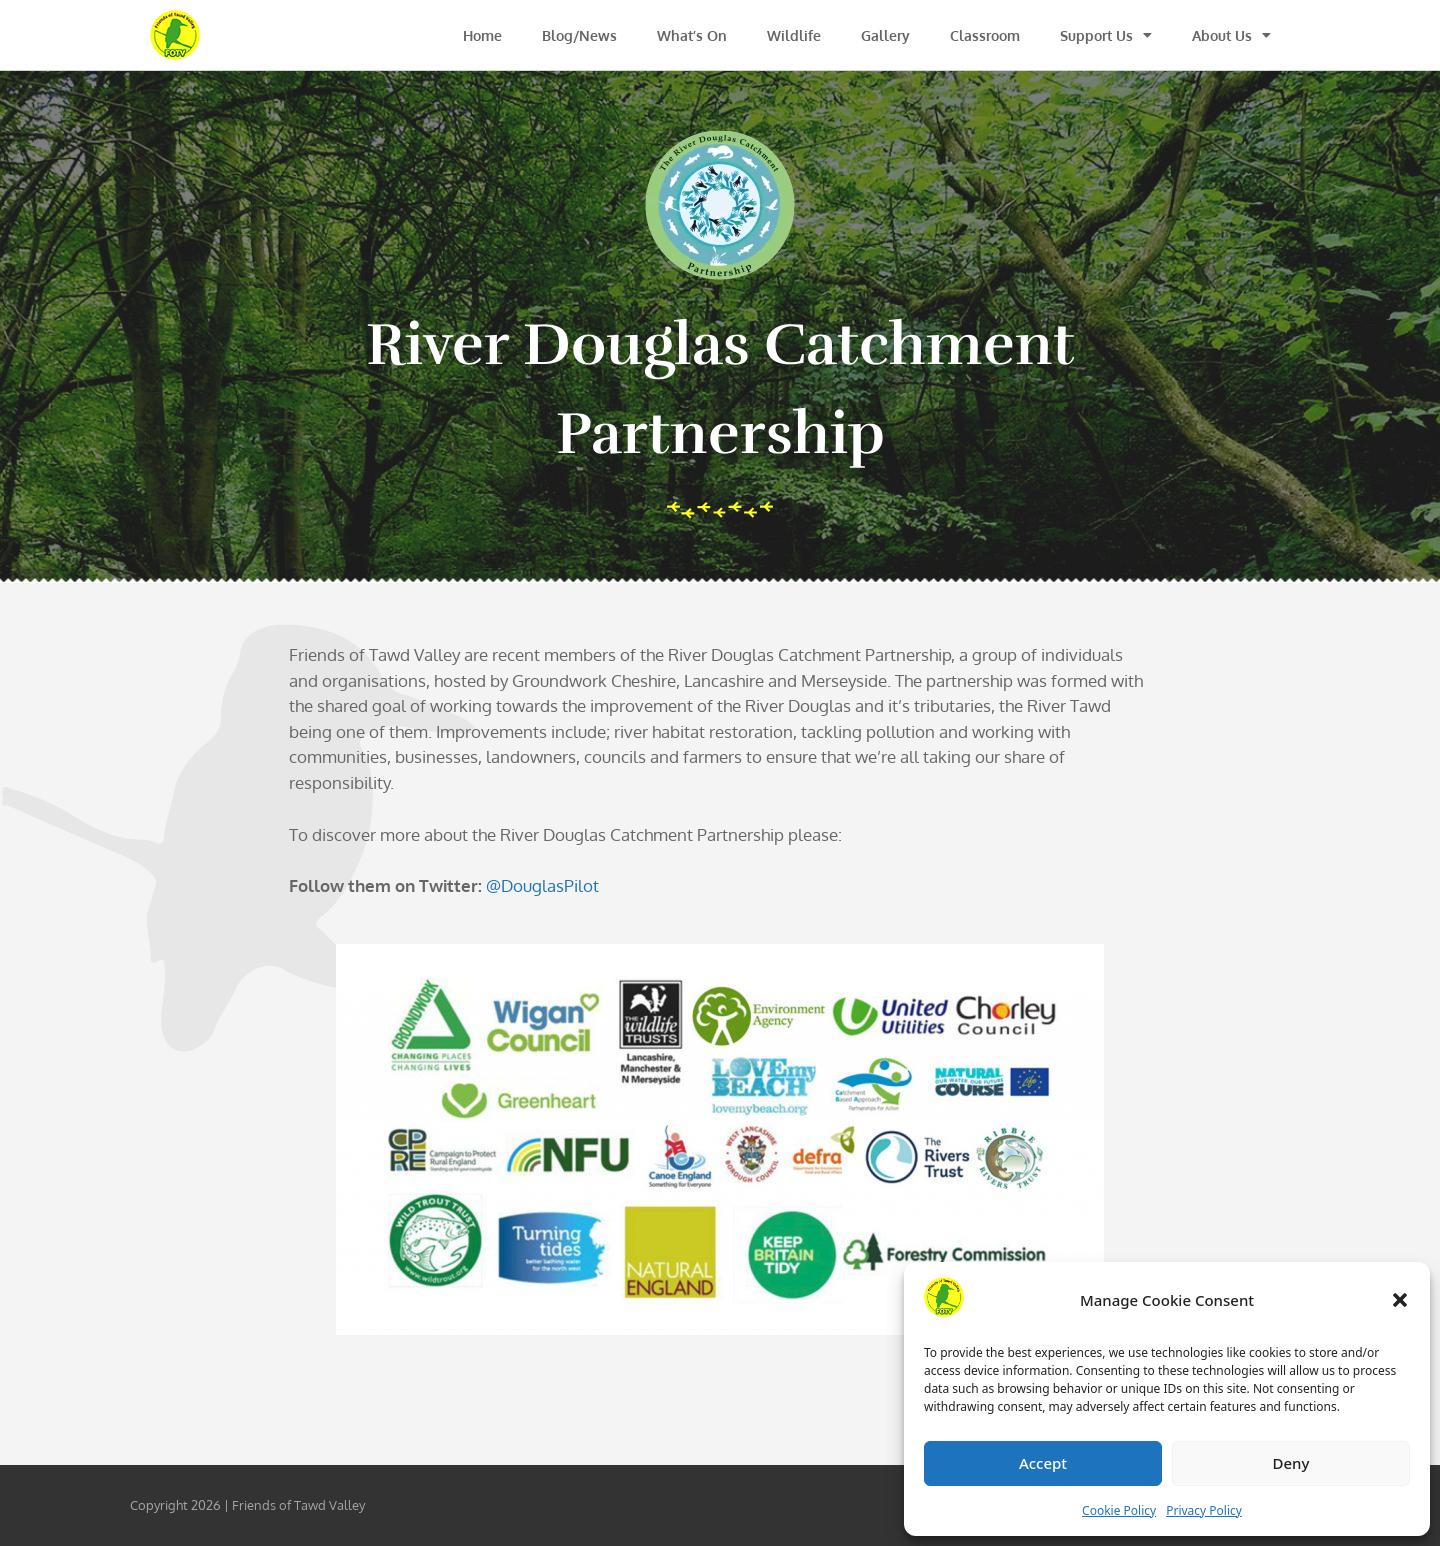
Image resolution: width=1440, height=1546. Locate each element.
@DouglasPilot (542, 885)
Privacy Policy (1204, 1510)
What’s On (692, 35)
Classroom (985, 35)
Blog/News (579, 35)
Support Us (1106, 35)
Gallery (885, 35)
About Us (1231, 35)
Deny (1291, 1463)
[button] (1400, 1300)
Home (482, 35)
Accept (1043, 1463)
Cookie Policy (1119, 1510)
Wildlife (794, 35)
